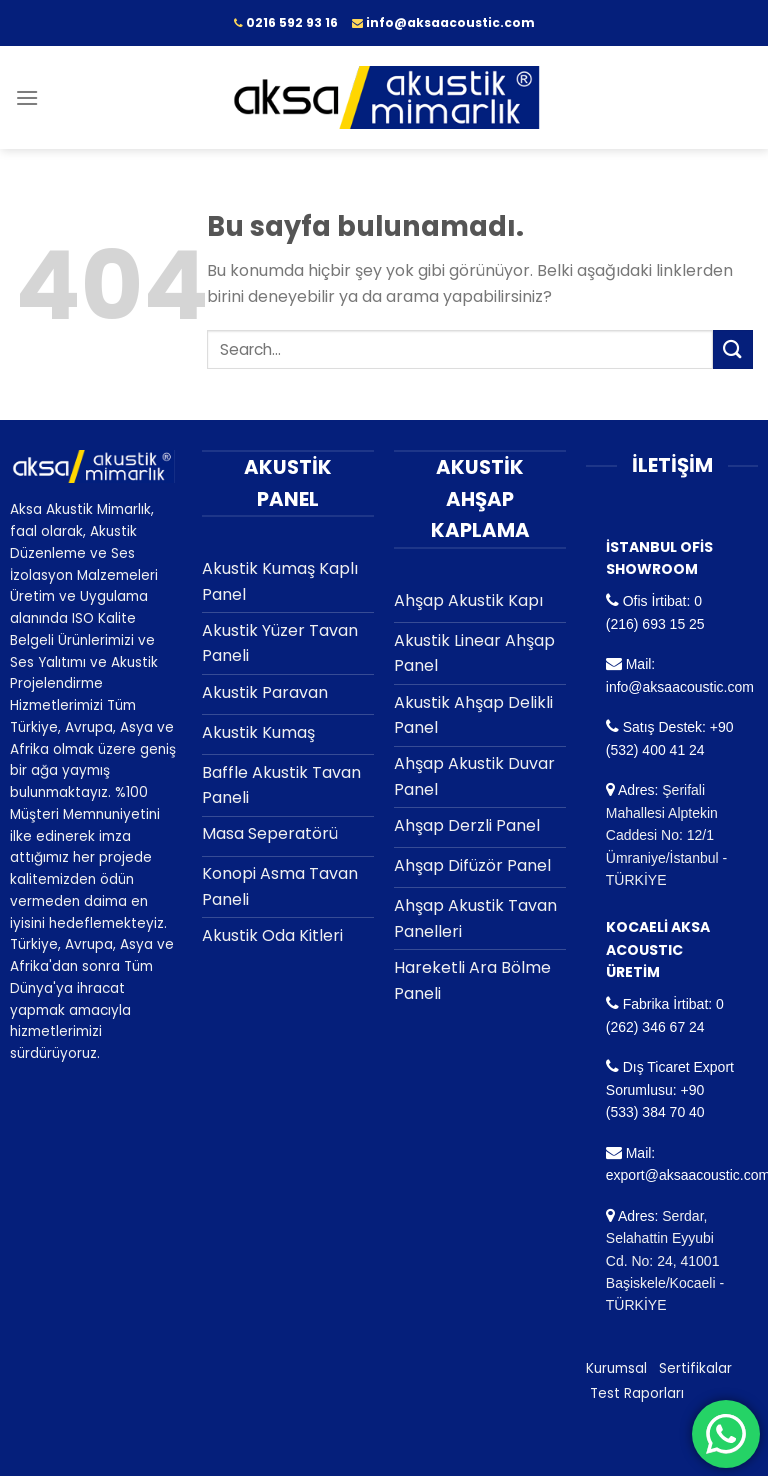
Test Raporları (637, 1393)
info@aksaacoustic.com (680, 687)
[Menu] (27, 97)
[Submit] (733, 349)
